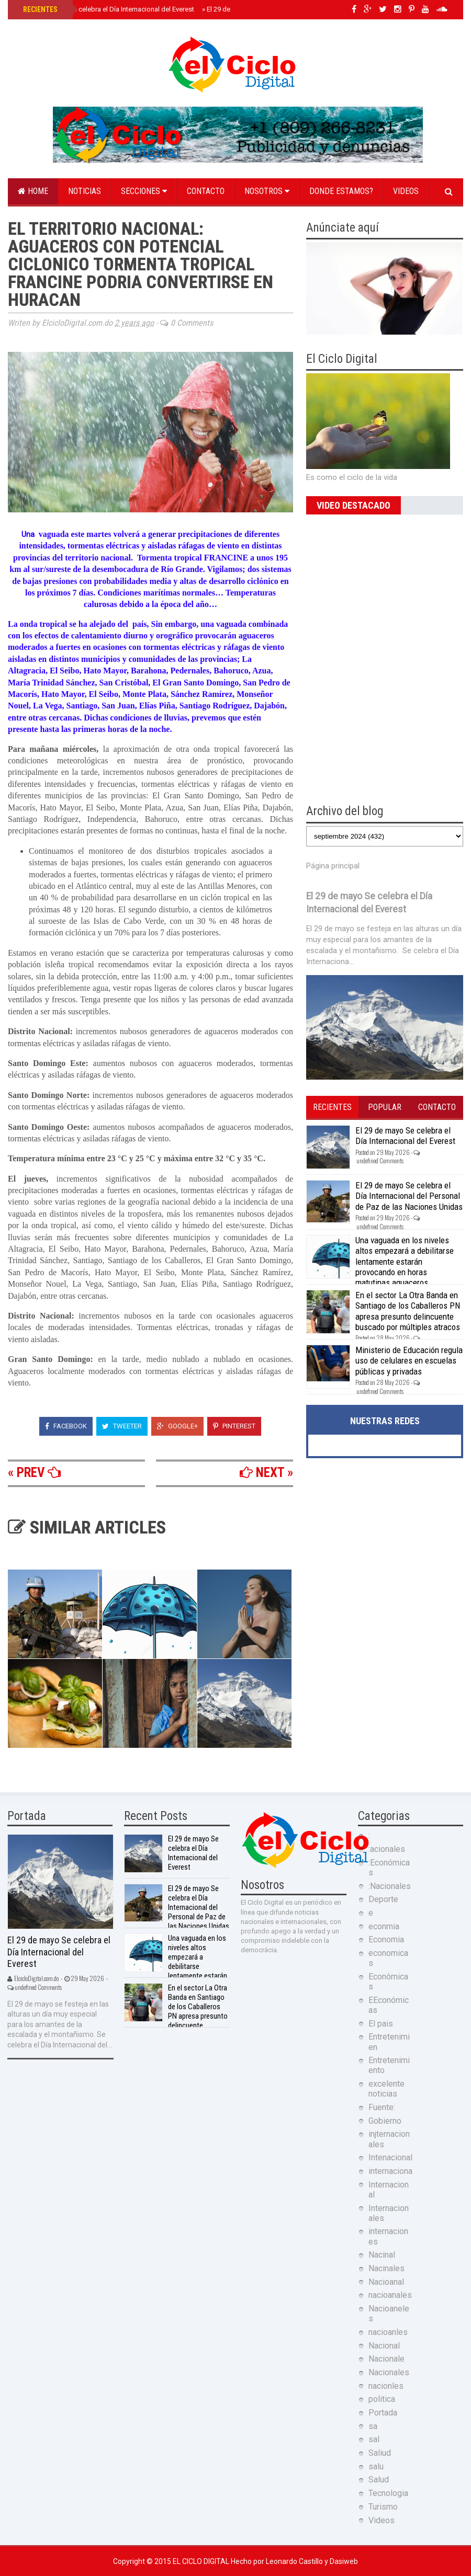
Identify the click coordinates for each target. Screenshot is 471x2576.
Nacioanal (386, 2282)
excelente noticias (386, 2089)
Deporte (383, 1899)
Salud (378, 2480)
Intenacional (390, 2157)
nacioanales (390, 2295)
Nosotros (266, 191)
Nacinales (386, 2268)
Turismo (383, 2507)
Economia (386, 1939)
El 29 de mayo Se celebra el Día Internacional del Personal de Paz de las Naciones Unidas (409, 1196)
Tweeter (122, 1426)
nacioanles (388, 2332)
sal (373, 2439)
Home (33, 191)
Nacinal (381, 2255)
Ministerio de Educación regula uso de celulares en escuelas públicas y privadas (409, 1361)
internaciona (390, 2171)
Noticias (84, 191)
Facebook (66, 1426)
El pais (380, 2024)
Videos (406, 191)
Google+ (177, 1426)
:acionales (386, 1849)
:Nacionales (389, 1886)
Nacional (384, 2346)
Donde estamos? (341, 191)
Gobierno (384, 2121)
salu (376, 2466)
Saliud (379, 2453)
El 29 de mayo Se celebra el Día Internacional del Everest (107, 9)
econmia (383, 1926)
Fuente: (381, 2107)
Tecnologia (388, 2493)
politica (381, 2399)
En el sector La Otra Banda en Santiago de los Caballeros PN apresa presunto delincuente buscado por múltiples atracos (407, 1311)
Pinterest (234, 1426)
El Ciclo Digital (202, 2561)
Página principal (333, 866)
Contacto (206, 191)
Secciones (144, 191)
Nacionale (386, 2359)
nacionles (385, 2386)
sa (372, 2426)
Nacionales (388, 2372)
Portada (382, 2413)
